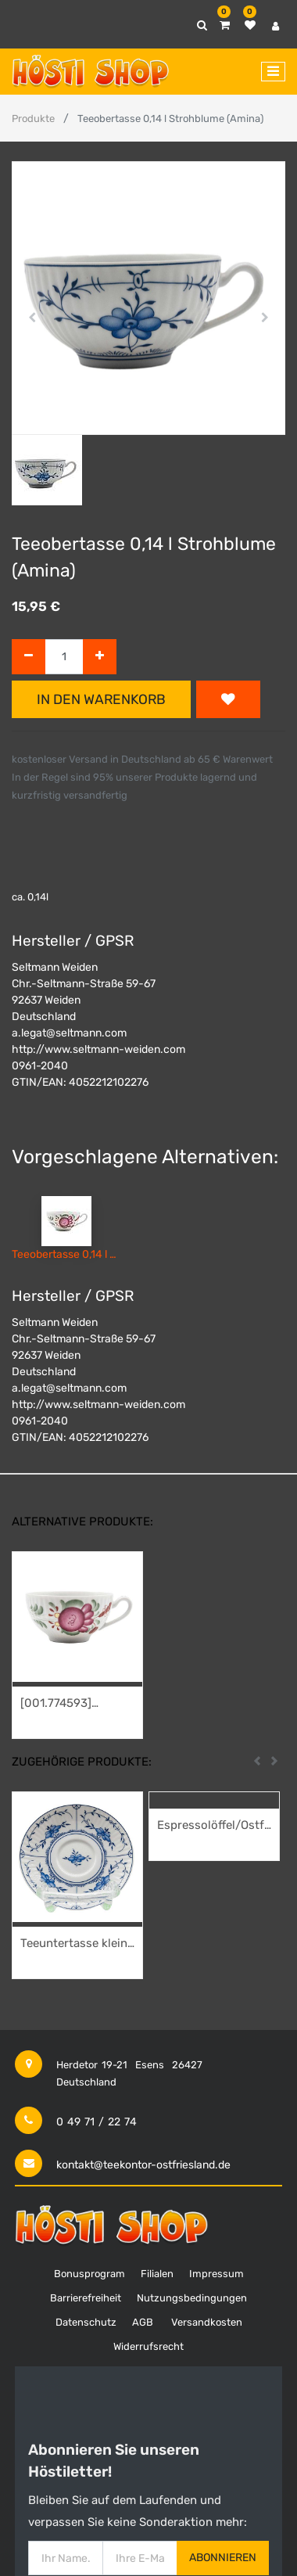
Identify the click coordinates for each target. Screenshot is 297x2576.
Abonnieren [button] (222, 2557)
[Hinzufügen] (99, 656)
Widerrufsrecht (148, 2346)
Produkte (33, 118)
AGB (142, 2322)
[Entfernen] (28, 656)
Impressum (216, 2274)
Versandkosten (206, 2322)
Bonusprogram (89, 2274)
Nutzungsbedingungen (192, 2298)
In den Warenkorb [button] (101, 699)
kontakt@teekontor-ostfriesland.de (143, 2165)
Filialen (157, 2274)
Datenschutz (85, 2322)
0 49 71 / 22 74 (96, 2122)
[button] (32, 317)
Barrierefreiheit (85, 2298)
